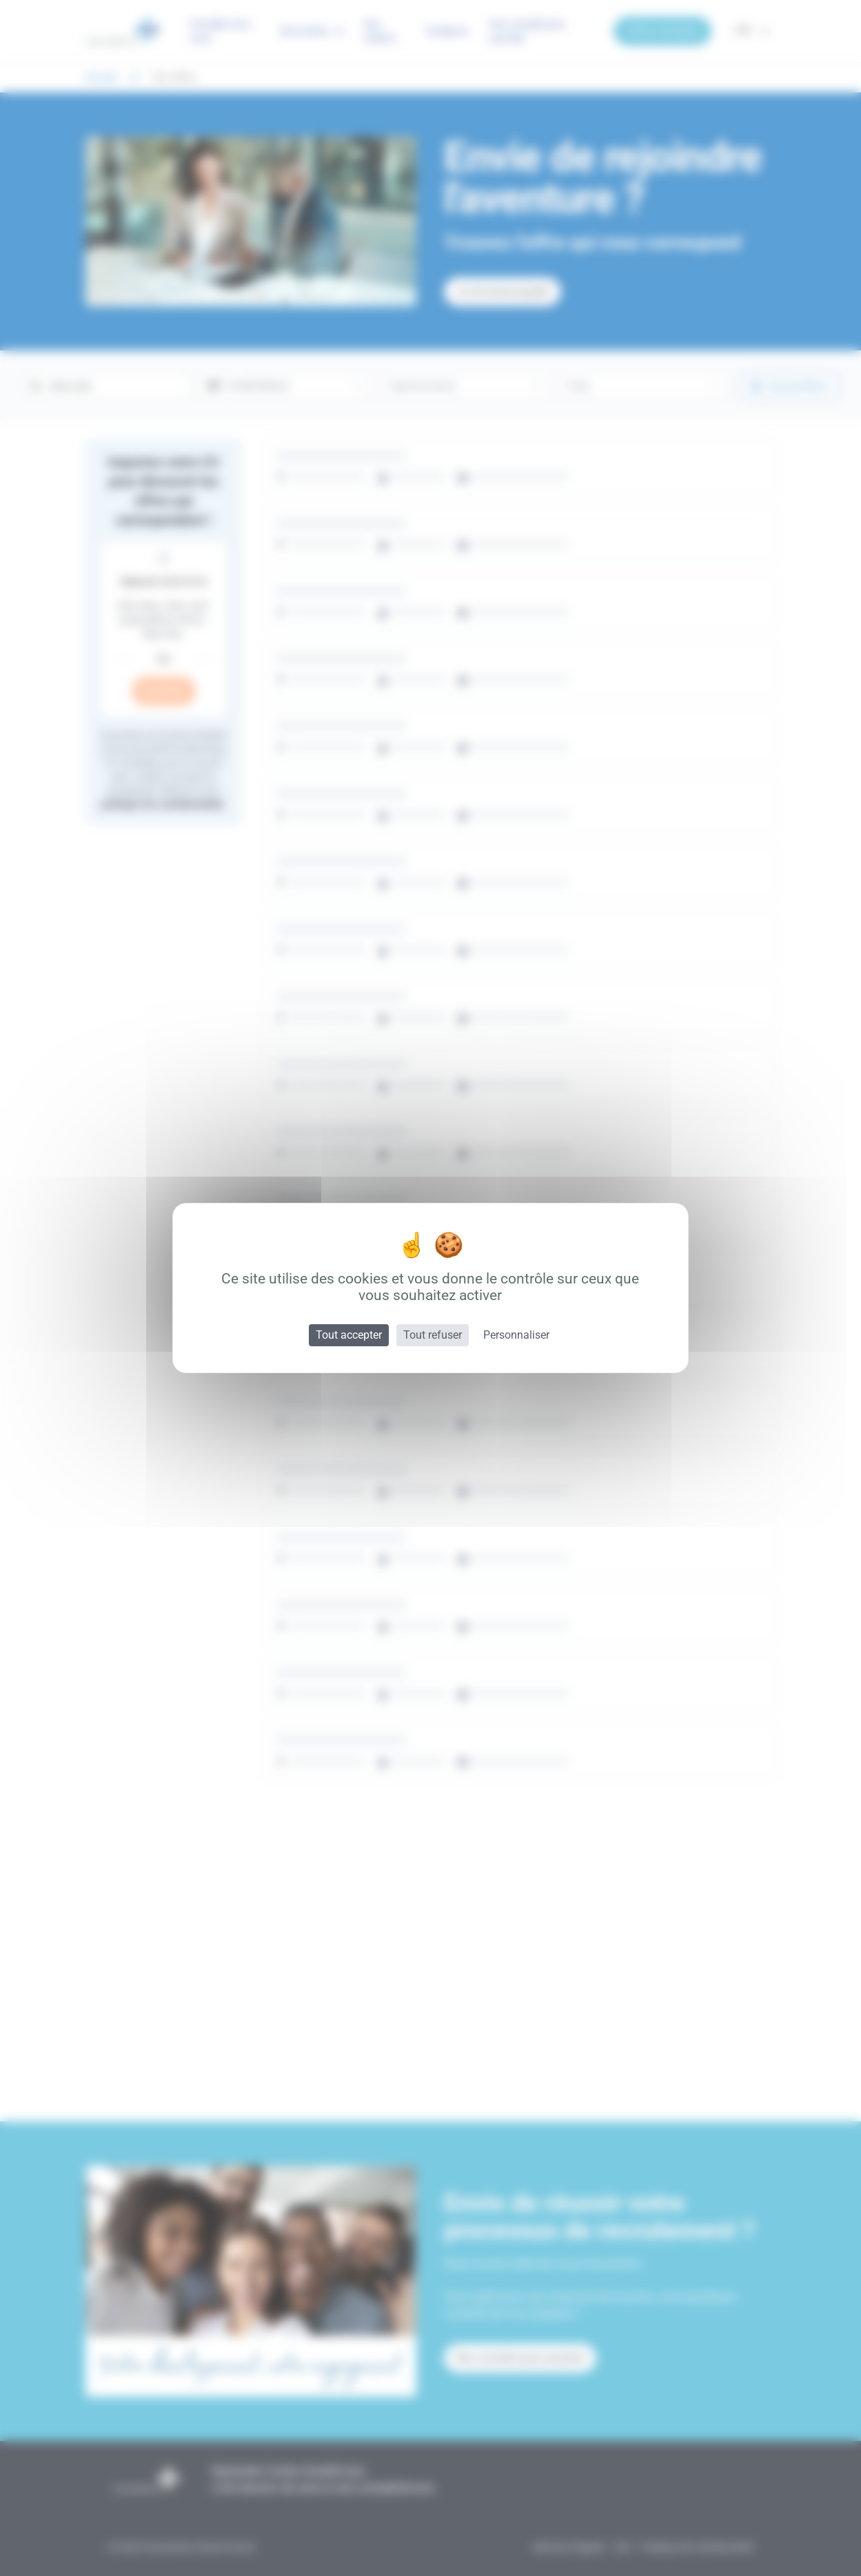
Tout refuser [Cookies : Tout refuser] (432, 1334)
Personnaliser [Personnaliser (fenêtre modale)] (516, 1334)
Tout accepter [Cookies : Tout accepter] (349, 1334)
